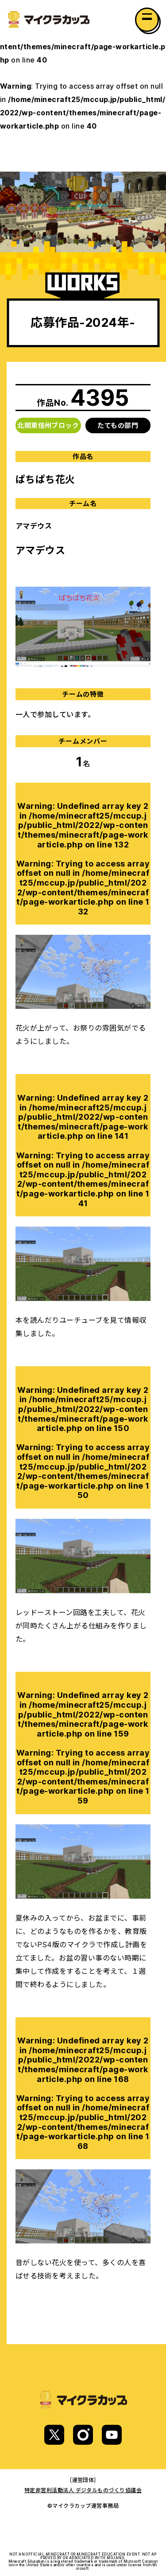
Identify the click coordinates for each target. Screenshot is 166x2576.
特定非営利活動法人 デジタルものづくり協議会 (83, 2490)
